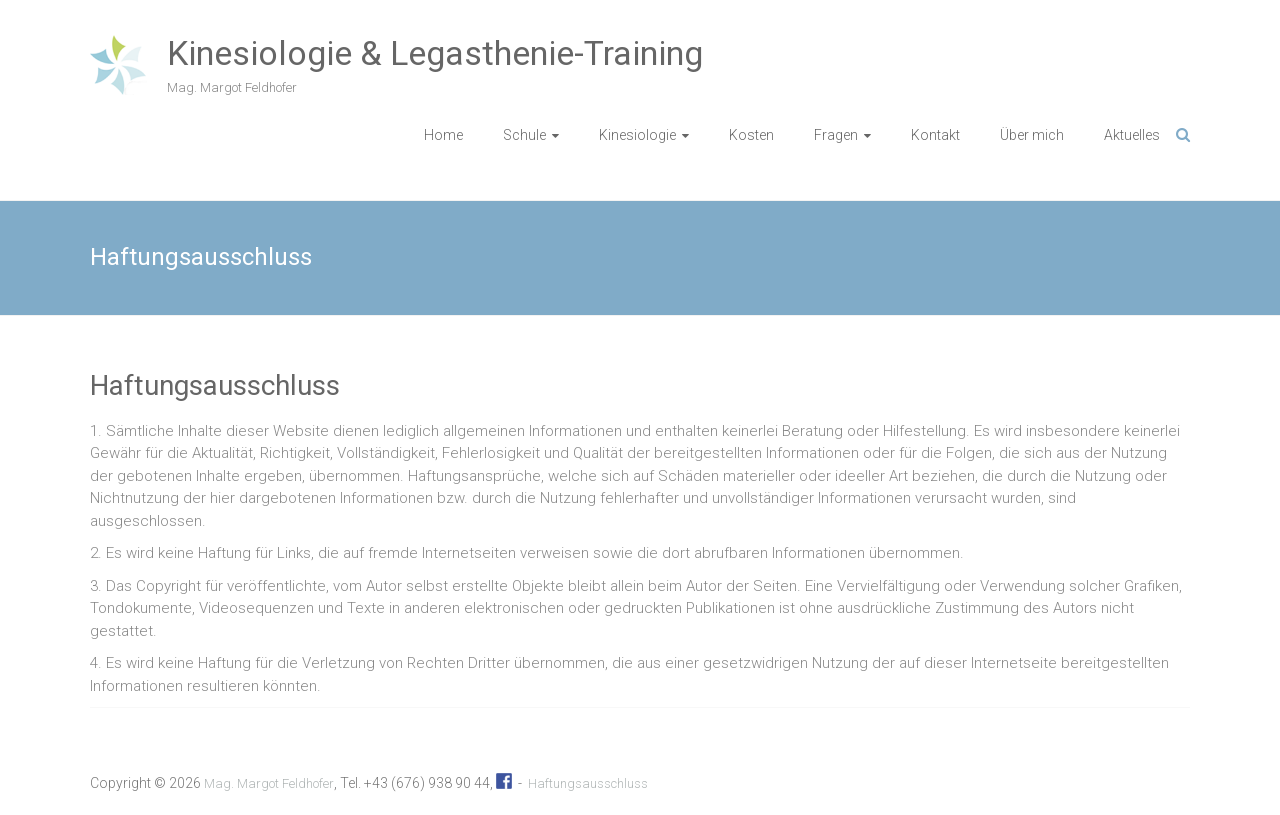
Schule (524, 135)
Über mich (1032, 135)
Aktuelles (1132, 135)
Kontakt (935, 135)
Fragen (836, 135)
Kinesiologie (637, 135)
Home (443, 135)
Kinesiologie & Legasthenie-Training (435, 53)
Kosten (751, 135)
